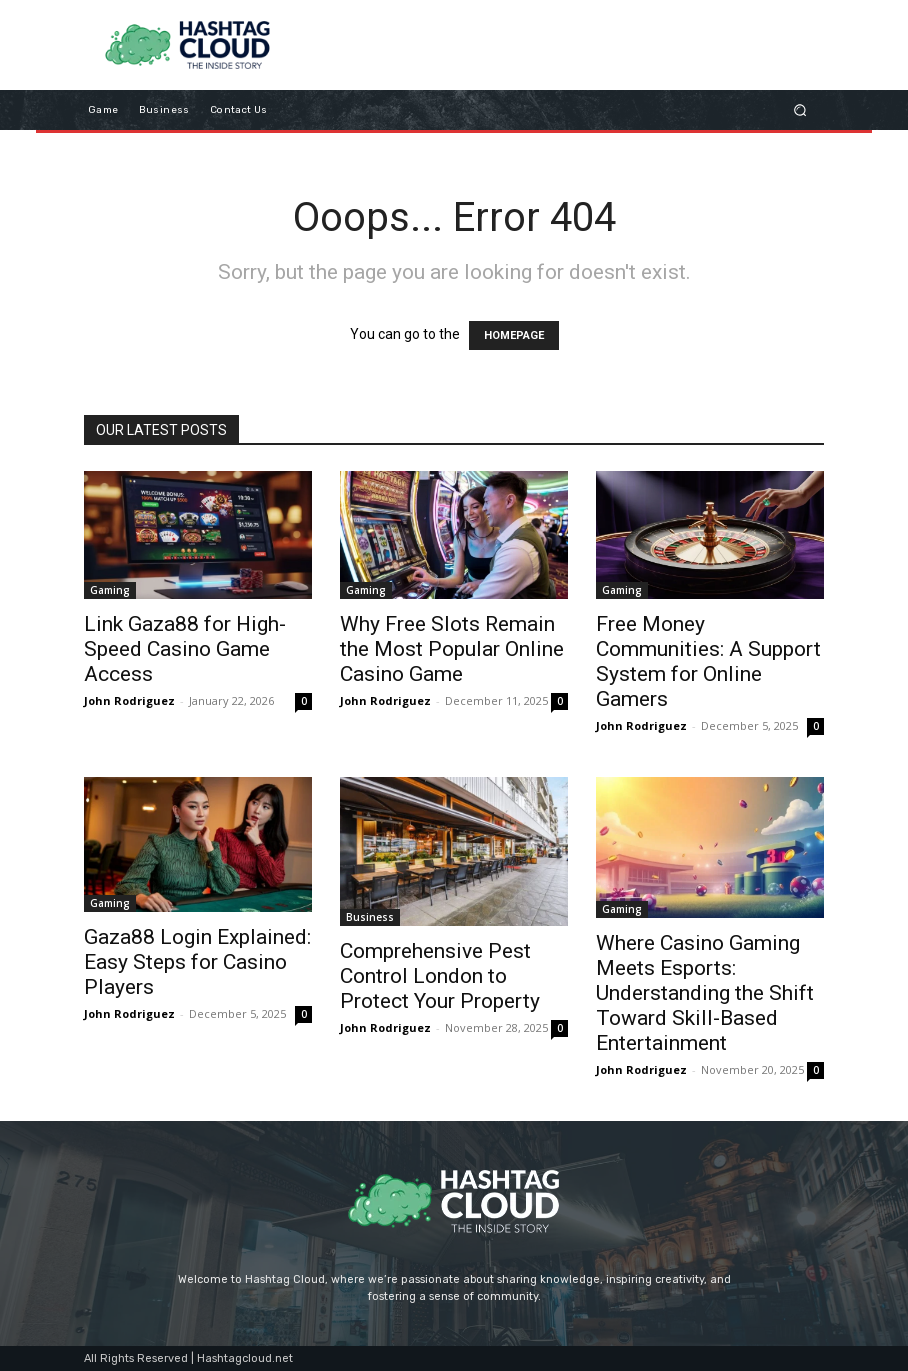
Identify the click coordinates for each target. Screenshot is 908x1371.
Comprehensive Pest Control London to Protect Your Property (440, 976)
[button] (800, 110)
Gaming (110, 590)
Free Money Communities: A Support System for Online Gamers (708, 661)
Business (370, 917)
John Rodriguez (129, 700)
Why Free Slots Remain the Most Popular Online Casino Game (452, 649)
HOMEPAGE (514, 335)
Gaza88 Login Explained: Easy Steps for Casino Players (197, 962)
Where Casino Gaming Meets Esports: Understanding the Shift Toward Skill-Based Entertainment (705, 993)
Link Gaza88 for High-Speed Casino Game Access (185, 649)
